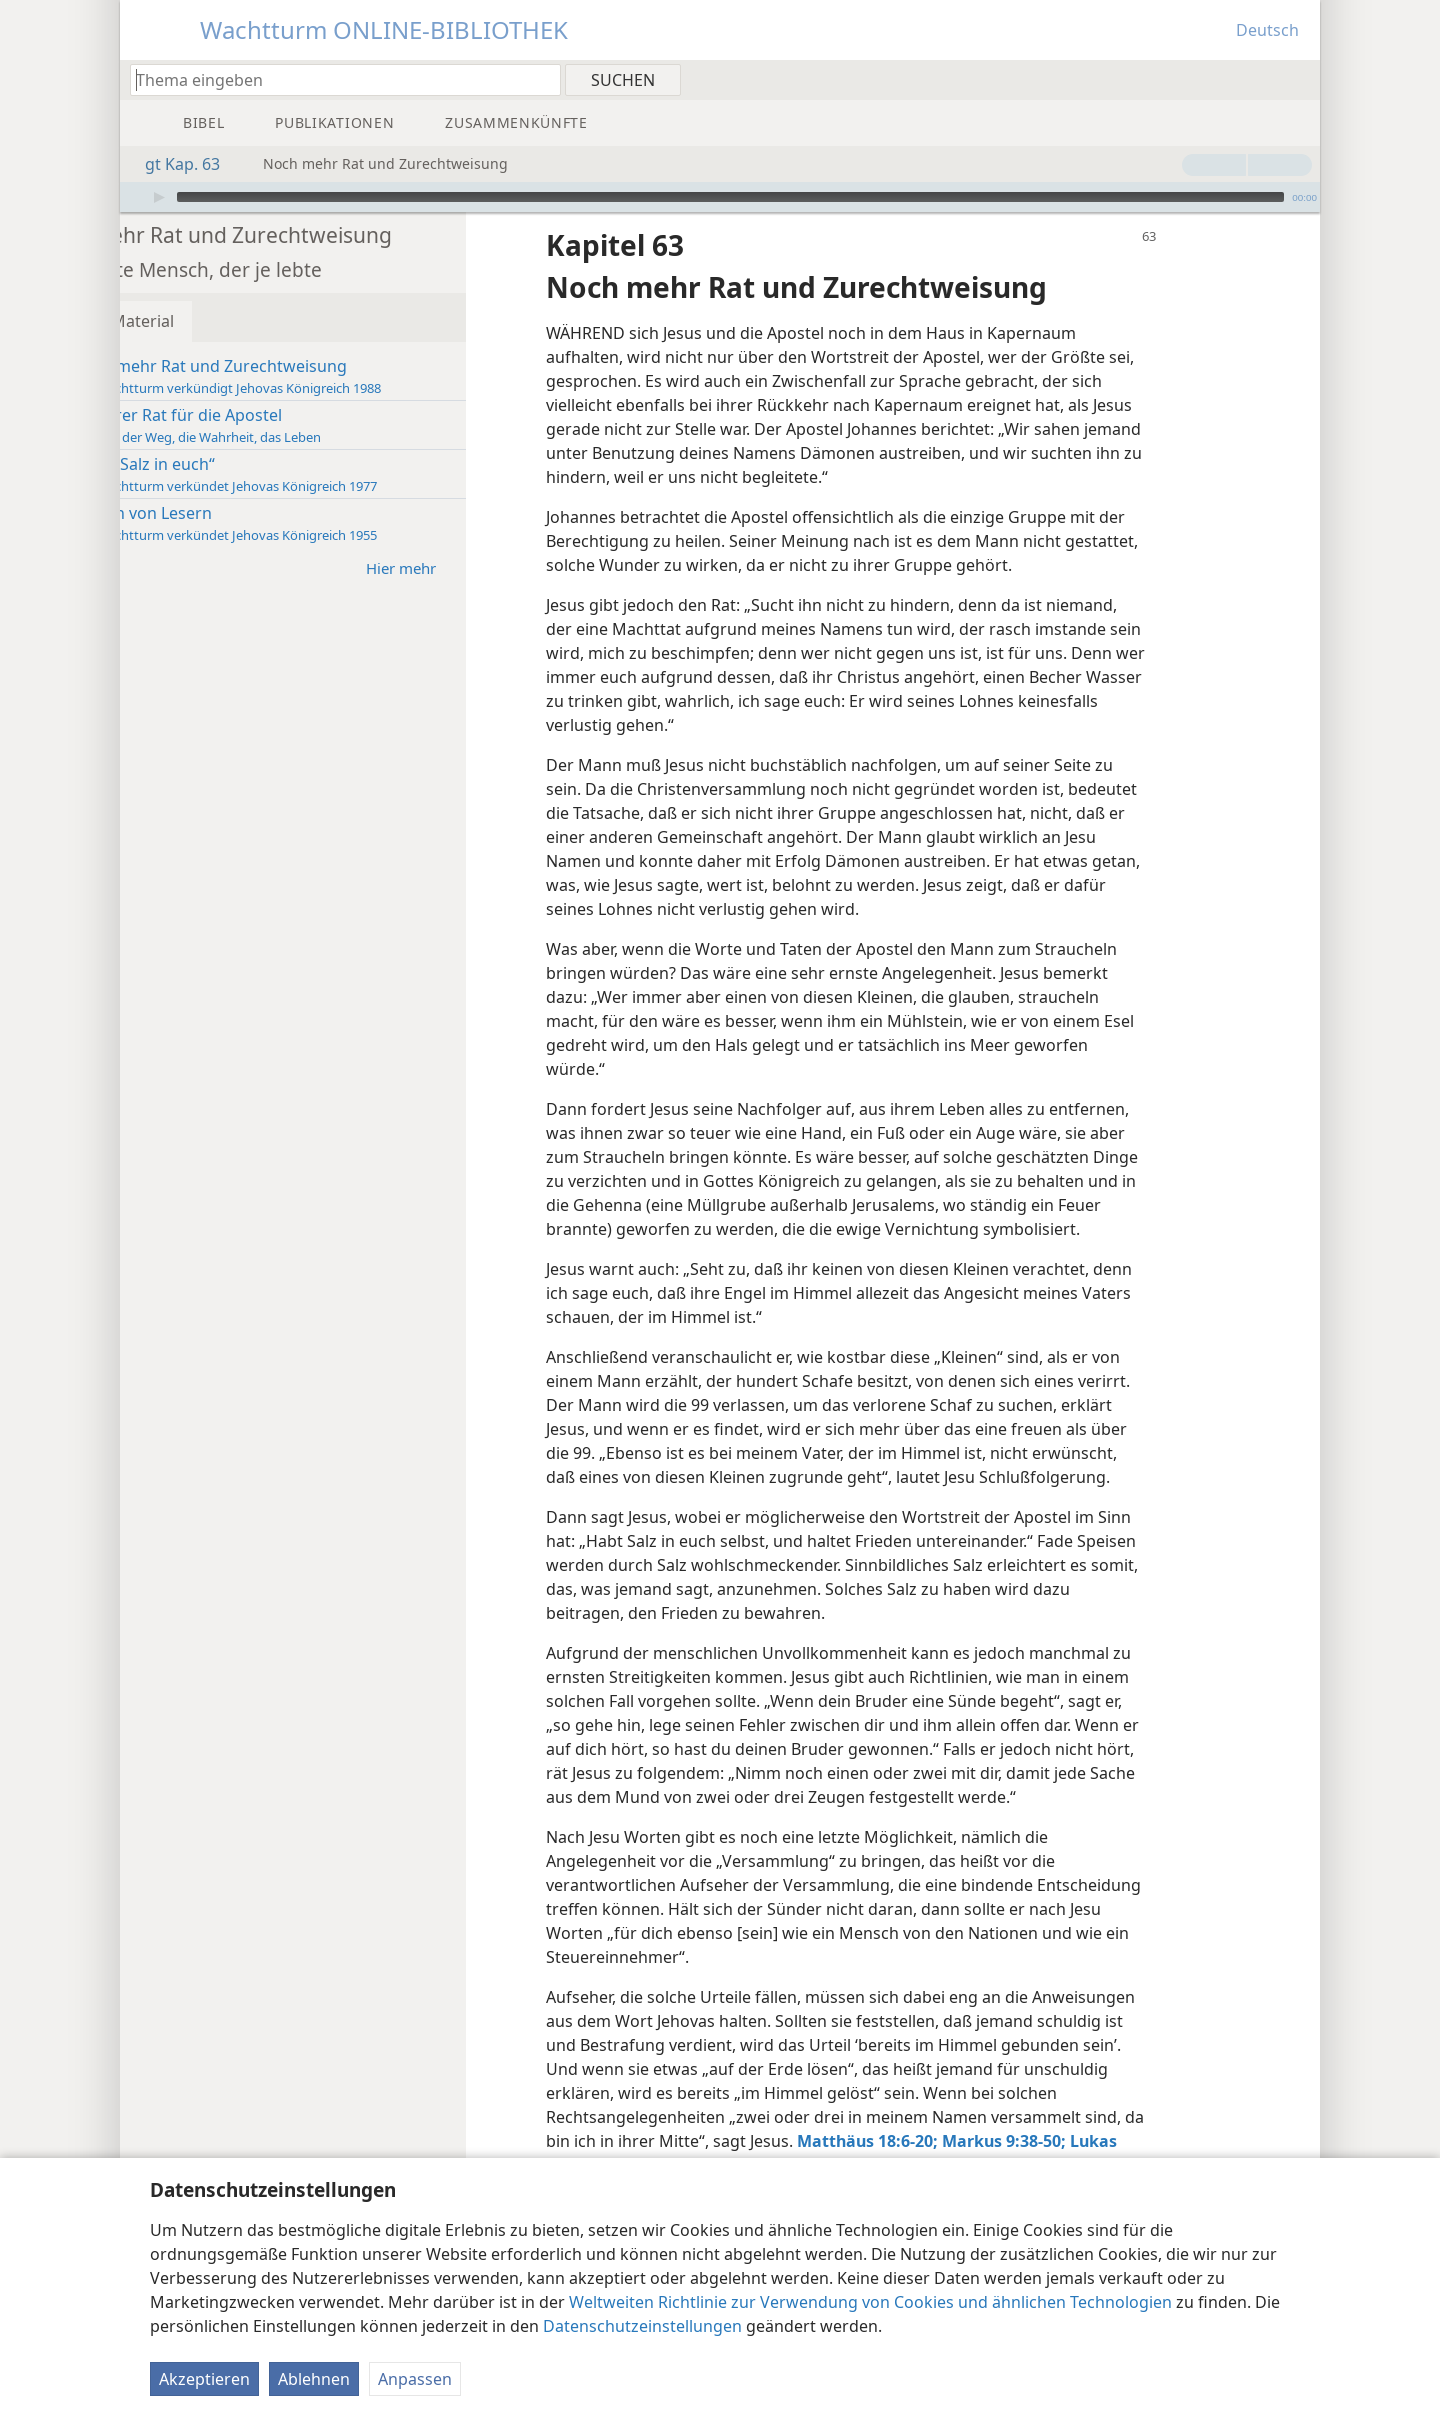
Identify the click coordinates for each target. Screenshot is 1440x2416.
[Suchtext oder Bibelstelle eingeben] (336, 79)
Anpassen (415, 2379)
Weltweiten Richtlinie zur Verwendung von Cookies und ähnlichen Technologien (870, 2302)
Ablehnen (314, 2379)
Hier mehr (515, 537)
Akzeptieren (204, 2379)
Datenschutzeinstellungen (642, 2326)
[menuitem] (1297, 79)
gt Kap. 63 (172, 164)
